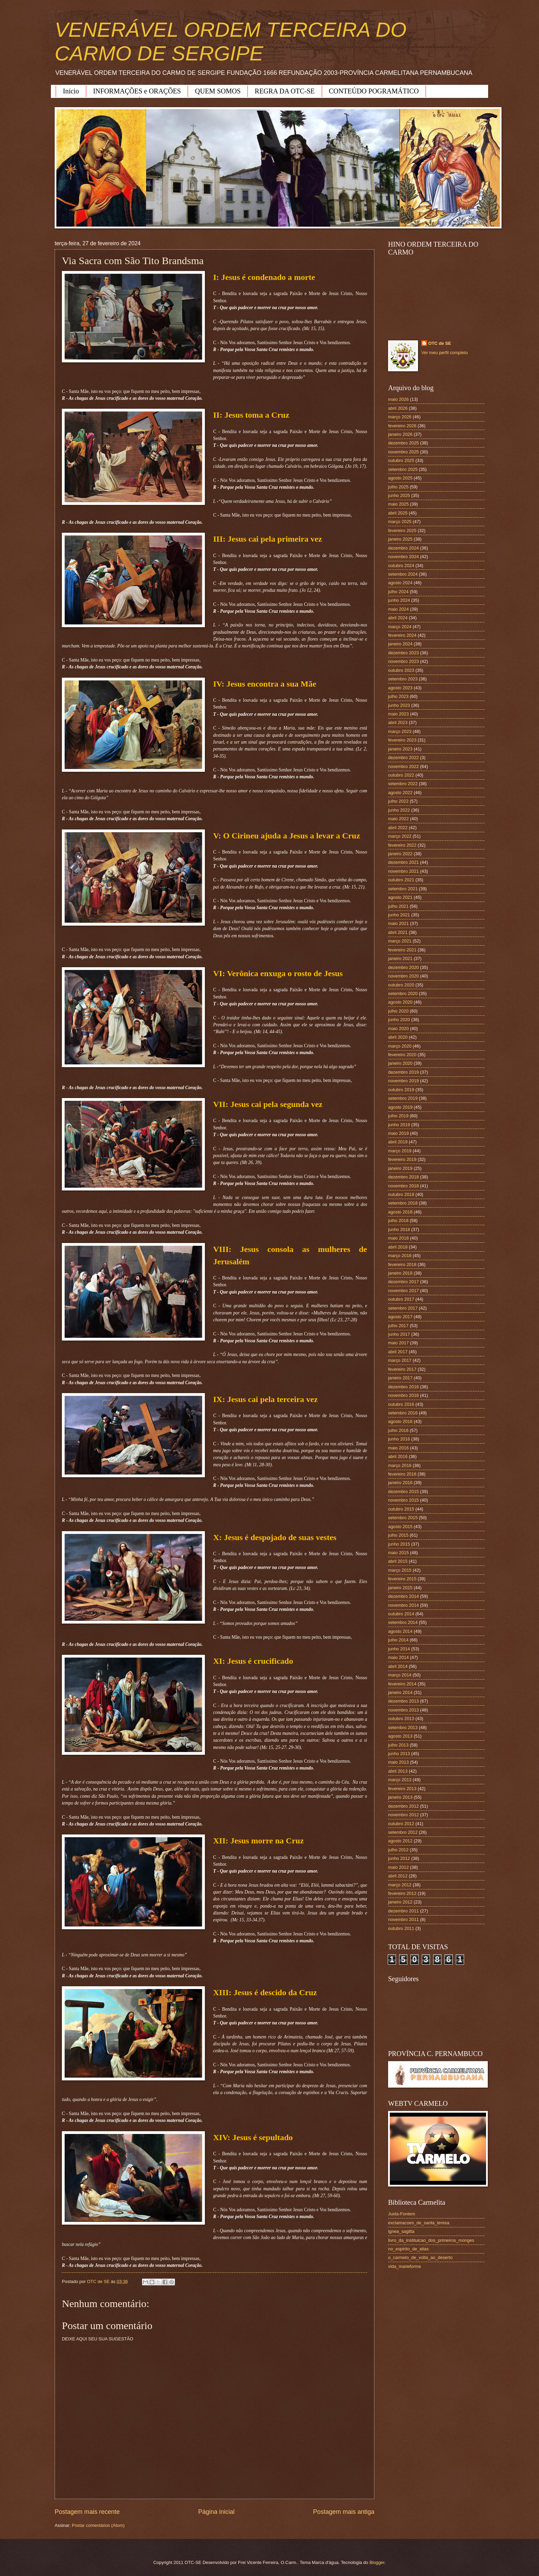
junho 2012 (399, 1858)
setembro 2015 (403, 1517)
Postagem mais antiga (343, 2511)
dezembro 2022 (403, 757)
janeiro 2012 (400, 1902)
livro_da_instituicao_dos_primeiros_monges (431, 2240)
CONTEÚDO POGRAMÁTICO (374, 91)
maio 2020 (398, 1028)
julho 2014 (398, 1639)
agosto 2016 (400, 1421)
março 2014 (399, 1674)
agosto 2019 (400, 1107)
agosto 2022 (400, 792)
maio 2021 (398, 923)
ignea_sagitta (401, 2231)
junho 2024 (399, 600)
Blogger (377, 2562)
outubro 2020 (401, 984)
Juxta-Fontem (401, 2213)
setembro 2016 (403, 1412)
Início (71, 91)
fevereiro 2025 (402, 530)
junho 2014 (399, 1648)
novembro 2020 (403, 976)
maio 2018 (398, 1238)
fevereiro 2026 (402, 425)
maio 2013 (398, 1762)
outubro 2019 (401, 1089)
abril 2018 (398, 1247)
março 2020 (399, 1046)
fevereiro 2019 (402, 1159)
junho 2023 (399, 705)
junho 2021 (399, 914)
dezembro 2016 (403, 1386)
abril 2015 (398, 1561)
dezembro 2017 (403, 1281)
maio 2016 (398, 1447)
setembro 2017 (403, 1308)
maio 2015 (398, 1552)
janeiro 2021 (400, 958)
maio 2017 (398, 1342)
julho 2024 (398, 591)
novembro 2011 (403, 1919)
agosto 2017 (400, 1316)
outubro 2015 (401, 1509)
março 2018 (399, 1255)
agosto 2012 (400, 1840)
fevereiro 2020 (402, 1054)
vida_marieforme (404, 2266)
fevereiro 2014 (402, 1683)
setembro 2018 (403, 1203)
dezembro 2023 (403, 652)
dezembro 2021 (403, 862)
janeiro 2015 (400, 1587)
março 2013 (399, 1779)
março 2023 (399, 731)
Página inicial (216, 2511)
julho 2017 (398, 1325)
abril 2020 (398, 1037)
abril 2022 (398, 827)
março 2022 (399, 836)
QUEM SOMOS (218, 91)
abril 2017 (398, 1351)
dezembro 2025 (403, 442)
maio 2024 (398, 609)
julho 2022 (398, 801)
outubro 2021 (401, 879)
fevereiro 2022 (402, 845)
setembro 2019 (403, 1098)
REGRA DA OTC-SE (285, 91)
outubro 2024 (401, 565)
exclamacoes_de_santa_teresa (418, 2222)
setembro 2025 (403, 469)
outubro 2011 (401, 1928)
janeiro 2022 (400, 853)
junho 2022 (399, 810)
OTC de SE (439, 343)
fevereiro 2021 (402, 949)
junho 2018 (399, 1229)
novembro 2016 (403, 1395)
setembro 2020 (403, 993)
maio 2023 (398, 713)
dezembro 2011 (403, 1910)
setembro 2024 (403, 574)
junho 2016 (399, 1439)
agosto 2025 (400, 478)
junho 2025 (399, 495)
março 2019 (399, 1150)
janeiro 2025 (400, 539)
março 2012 (399, 1884)
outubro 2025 (401, 460)
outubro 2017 (401, 1299)
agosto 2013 (400, 1736)
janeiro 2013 (400, 1797)
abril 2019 (398, 1141)
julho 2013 (398, 1745)
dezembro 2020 (403, 967)
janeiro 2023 (400, 749)
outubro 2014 (401, 1613)
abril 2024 (398, 617)
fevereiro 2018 (402, 1264)
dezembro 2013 (403, 1701)
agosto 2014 (400, 1631)
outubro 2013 (401, 1718)
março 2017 (399, 1360)
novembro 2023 (403, 661)
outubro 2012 (401, 1823)
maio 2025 (398, 504)
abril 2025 (398, 513)
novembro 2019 (403, 1080)
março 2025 (399, 521)
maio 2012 (398, 1867)
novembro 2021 (403, 871)
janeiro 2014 (400, 1692)
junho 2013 (399, 1753)
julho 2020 (398, 1011)
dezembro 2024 (403, 548)
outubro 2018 (401, 1194)
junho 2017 (399, 1334)
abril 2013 (398, 1771)
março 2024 (399, 626)
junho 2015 (399, 1544)
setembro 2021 (403, 888)
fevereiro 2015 (402, 1578)
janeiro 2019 (400, 1168)
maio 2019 (398, 1133)
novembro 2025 (403, 451)
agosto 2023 (400, 687)
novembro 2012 (403, 1814)
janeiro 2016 (400, 1482)
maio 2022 (398, 818)
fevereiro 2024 (402, 635)
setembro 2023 (403, 678)
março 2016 (399, 1465)
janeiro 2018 (400, 1273)
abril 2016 (398, 1456)
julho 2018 (398, 1220)
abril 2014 (398, 1666)
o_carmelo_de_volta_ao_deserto (420, 2257)
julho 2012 (398, 1849)
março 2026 (399, 416)
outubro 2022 (401, 775)
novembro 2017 (403, 1290)
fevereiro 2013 (402, 1788)
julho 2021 (398, 906)
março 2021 (399, 941)
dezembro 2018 (403, 1176)
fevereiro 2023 (402, 740)
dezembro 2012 (403, 1806)
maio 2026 (398, 399)
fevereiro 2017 (402, 1369)
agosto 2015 (400, 1526)
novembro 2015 (403, 1500)
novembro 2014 (403, 1605)
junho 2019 (399, 1124)
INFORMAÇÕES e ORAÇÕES (137, 91)
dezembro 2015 (403, 1491)
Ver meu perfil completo (444, 352)
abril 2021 (398, 932)
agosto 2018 (400, 1211)
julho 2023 (398, 696)
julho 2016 (398, 1430)
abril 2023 (398, 722)
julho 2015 (398, 1535)
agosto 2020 (400, 1002)
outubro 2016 (401, 1404)
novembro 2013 (403, 1710)
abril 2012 (398, 1875)
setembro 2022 (403, 783)
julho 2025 (398, 486)
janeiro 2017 (400, 1377)
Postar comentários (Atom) (98, 2525)
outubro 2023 (401, 670)
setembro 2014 (403, 1622)
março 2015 (399, 1570)
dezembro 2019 (403, 1072)
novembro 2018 (403, 1185)
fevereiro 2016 (402, 1474)
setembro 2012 (403, 1832)
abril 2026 (398, 408)
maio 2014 (398, 1657)
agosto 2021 (400, 897)
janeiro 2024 (400, 643)
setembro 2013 (403, 1727)
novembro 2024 (403, 556)
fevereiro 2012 (402, 1893)
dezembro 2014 (403, 1596)
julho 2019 (398, 1115)
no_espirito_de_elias (408, 2248)
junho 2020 (399, 1019)
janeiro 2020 (400, 1063)
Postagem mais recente (87, 2511)
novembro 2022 (403, 766)
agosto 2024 (400, 582)
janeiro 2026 (400, 434)
